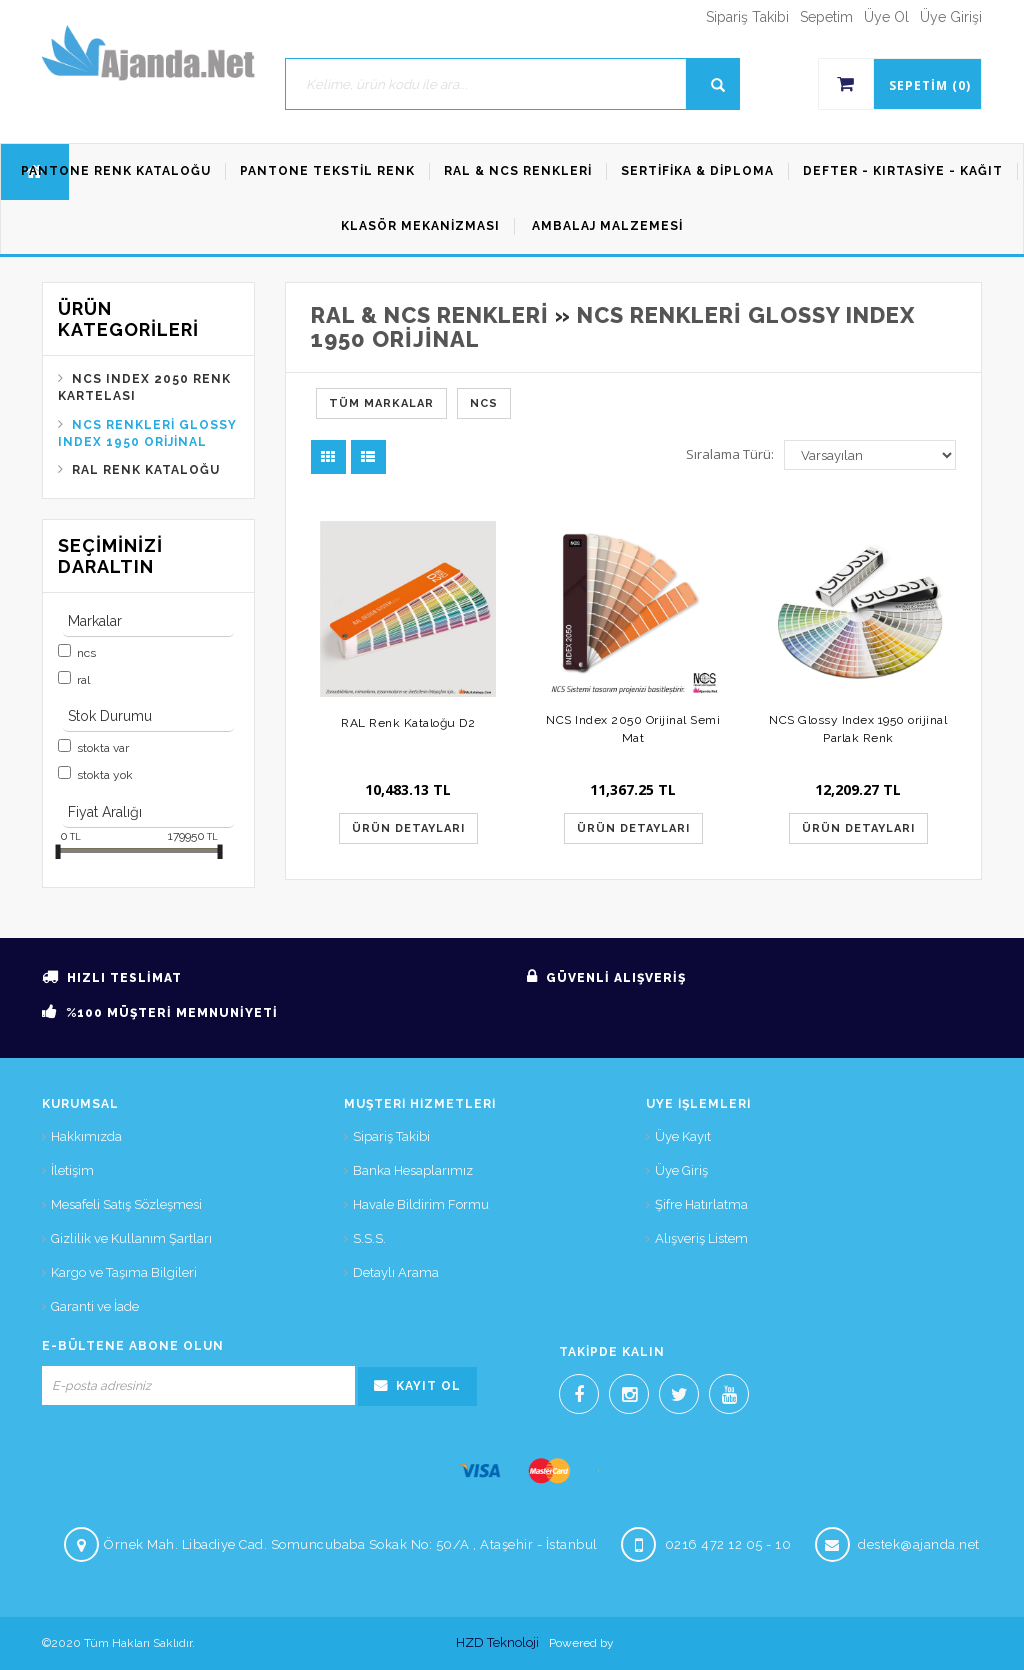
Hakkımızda (86, 1136)
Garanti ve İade (95, 1306)
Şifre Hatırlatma (701, 1204)
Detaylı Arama (396, 1272)
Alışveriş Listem (701, 1238)
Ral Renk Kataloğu (146, 470)
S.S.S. (369, 1238)
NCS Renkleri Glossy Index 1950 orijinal (147, 433)
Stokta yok (105, 775)
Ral (83, 680)
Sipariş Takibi (391, 1136)
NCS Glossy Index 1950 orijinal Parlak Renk (858, 728)
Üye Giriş (681, 1170)
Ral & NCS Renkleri (430, 315)
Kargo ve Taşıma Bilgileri (124, 1272)
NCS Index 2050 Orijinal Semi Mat (633, 728)
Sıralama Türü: (730, 454)
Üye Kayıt (683, 1136)
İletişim (72, 1170)
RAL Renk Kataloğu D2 (408, 723)
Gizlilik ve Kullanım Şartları (131, 1238)
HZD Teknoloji (497, 1642)
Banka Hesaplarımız (413, 1170)
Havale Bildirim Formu (421, 1204)
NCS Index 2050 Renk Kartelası (144, 387)
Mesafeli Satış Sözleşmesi (126, 1204)
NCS (86, 653)
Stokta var (103, 748)
